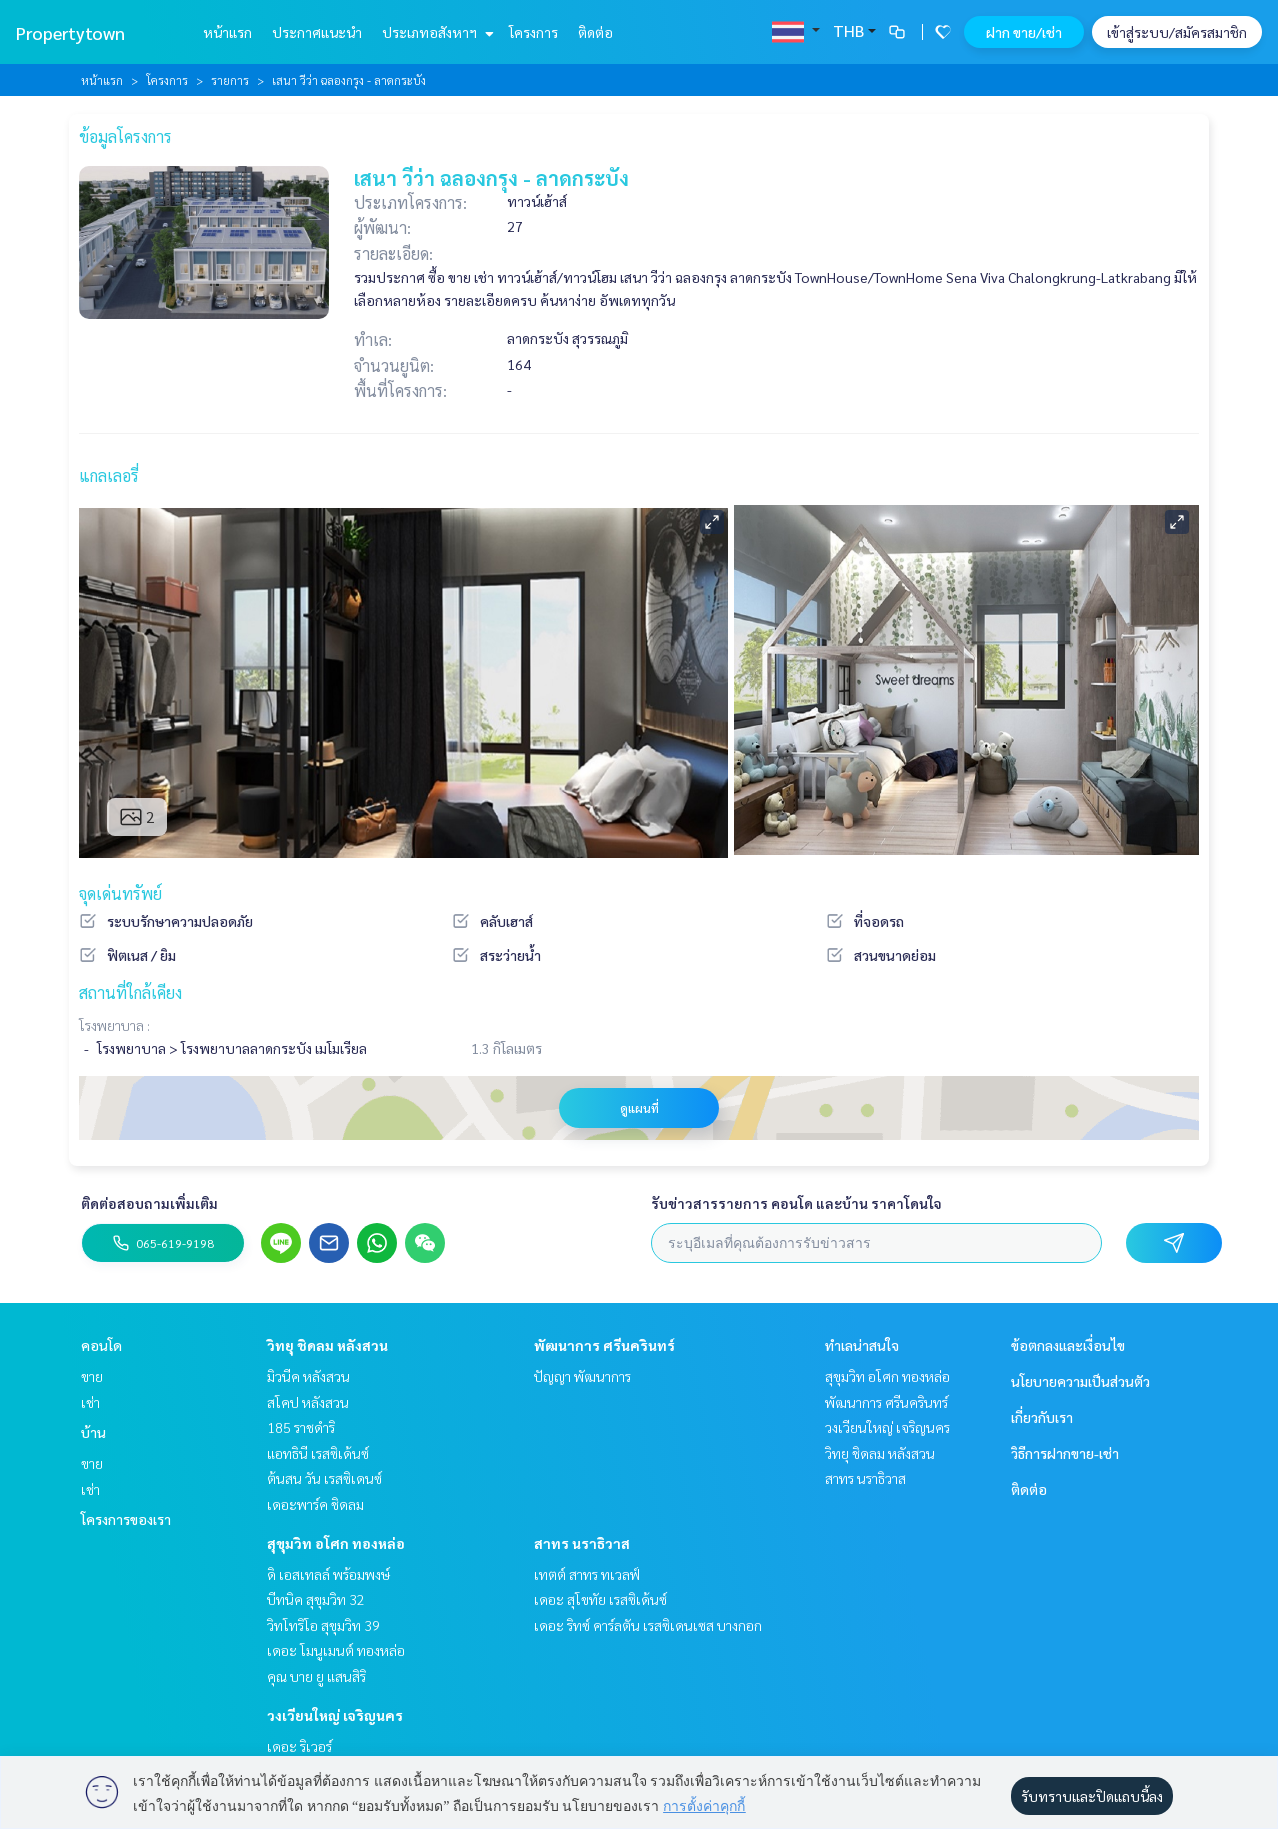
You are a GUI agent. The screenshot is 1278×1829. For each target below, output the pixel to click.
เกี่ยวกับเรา (1042, 1417)
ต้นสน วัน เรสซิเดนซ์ (324, 1478)
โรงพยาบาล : (114, 1025)
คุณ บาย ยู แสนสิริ (316, 1676)
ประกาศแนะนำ (317, 32)
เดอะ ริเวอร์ (299, 1746)
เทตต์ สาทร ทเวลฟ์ (587, 1574)
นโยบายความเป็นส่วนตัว (1080, 1381)
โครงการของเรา (126, 1519)
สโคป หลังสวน (308, 1402)
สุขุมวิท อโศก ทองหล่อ (336, 1543)
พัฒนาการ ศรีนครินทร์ (604, 1345)
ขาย (92, 1376)
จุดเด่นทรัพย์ (120, 893)
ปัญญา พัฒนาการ (582, 1376)
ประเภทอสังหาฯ (435, 32)
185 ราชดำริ (301, 1427)
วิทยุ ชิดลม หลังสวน (327, 1345)
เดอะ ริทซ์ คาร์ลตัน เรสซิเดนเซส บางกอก (648, 1625)
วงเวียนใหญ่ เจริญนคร (335, 1715)
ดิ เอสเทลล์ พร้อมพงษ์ (328, 1574)
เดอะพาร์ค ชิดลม (315, 1504)
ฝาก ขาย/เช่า (1024, 32)
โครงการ (533, 32)
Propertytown (70, 32)
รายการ (230, 80)
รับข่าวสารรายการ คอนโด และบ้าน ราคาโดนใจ (796, 1203)
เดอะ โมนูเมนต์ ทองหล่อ (336, 1650)
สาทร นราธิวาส (582, 1543)
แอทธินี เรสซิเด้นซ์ (318, 1453)
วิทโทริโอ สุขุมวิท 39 (323, 1625)
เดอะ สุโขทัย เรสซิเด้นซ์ (600, 1599)
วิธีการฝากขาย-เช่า (1065, 1453)
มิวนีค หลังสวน (308, 1376)
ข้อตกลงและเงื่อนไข (1068, 1345)
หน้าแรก (227, 32)
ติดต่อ (595, 32)
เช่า (90, 1402)
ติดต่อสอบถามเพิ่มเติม (149, 1203)
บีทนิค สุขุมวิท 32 (316, 1599)
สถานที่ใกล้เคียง (130, 992)
